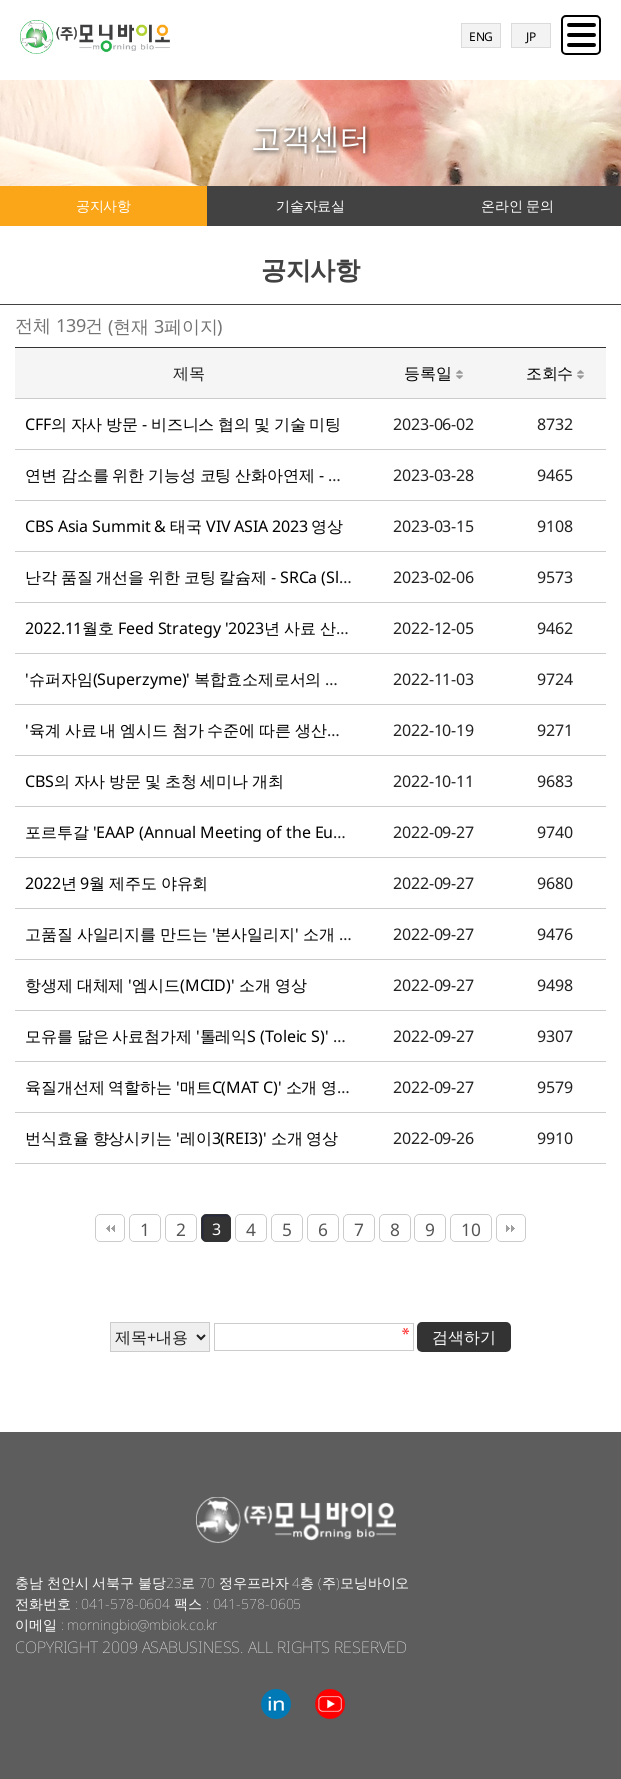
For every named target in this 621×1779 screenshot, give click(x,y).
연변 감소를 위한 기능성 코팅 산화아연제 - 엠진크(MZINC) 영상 (248, 475)
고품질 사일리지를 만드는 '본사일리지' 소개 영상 (197, 934)
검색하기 (464, 1337)
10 (471, 1229)
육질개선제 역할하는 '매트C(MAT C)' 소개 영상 (189, 1087)
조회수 (555, 373)
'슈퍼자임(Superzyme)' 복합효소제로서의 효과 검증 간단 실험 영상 (262, 679)
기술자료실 (311, 205)
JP (531, 36)
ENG (481, 36)
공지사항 (104, 205)
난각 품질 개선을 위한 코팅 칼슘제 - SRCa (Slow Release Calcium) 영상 (276, 577)
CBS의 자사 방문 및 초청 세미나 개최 (154, 781)
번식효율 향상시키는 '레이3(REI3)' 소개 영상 (181, 1138)
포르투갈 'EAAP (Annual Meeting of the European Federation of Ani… (279, 832)
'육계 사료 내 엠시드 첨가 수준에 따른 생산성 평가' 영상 (221, 730)
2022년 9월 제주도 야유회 (116, 883)
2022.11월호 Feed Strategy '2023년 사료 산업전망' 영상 (224, 628)
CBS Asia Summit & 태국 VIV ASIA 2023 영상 (184, 526)
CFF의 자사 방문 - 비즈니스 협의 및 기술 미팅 (183, 424)
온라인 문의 (517, 205)
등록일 (433, 373)
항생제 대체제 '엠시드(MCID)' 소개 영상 (166, 985)
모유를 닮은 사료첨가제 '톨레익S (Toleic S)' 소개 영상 (212, 1036)
